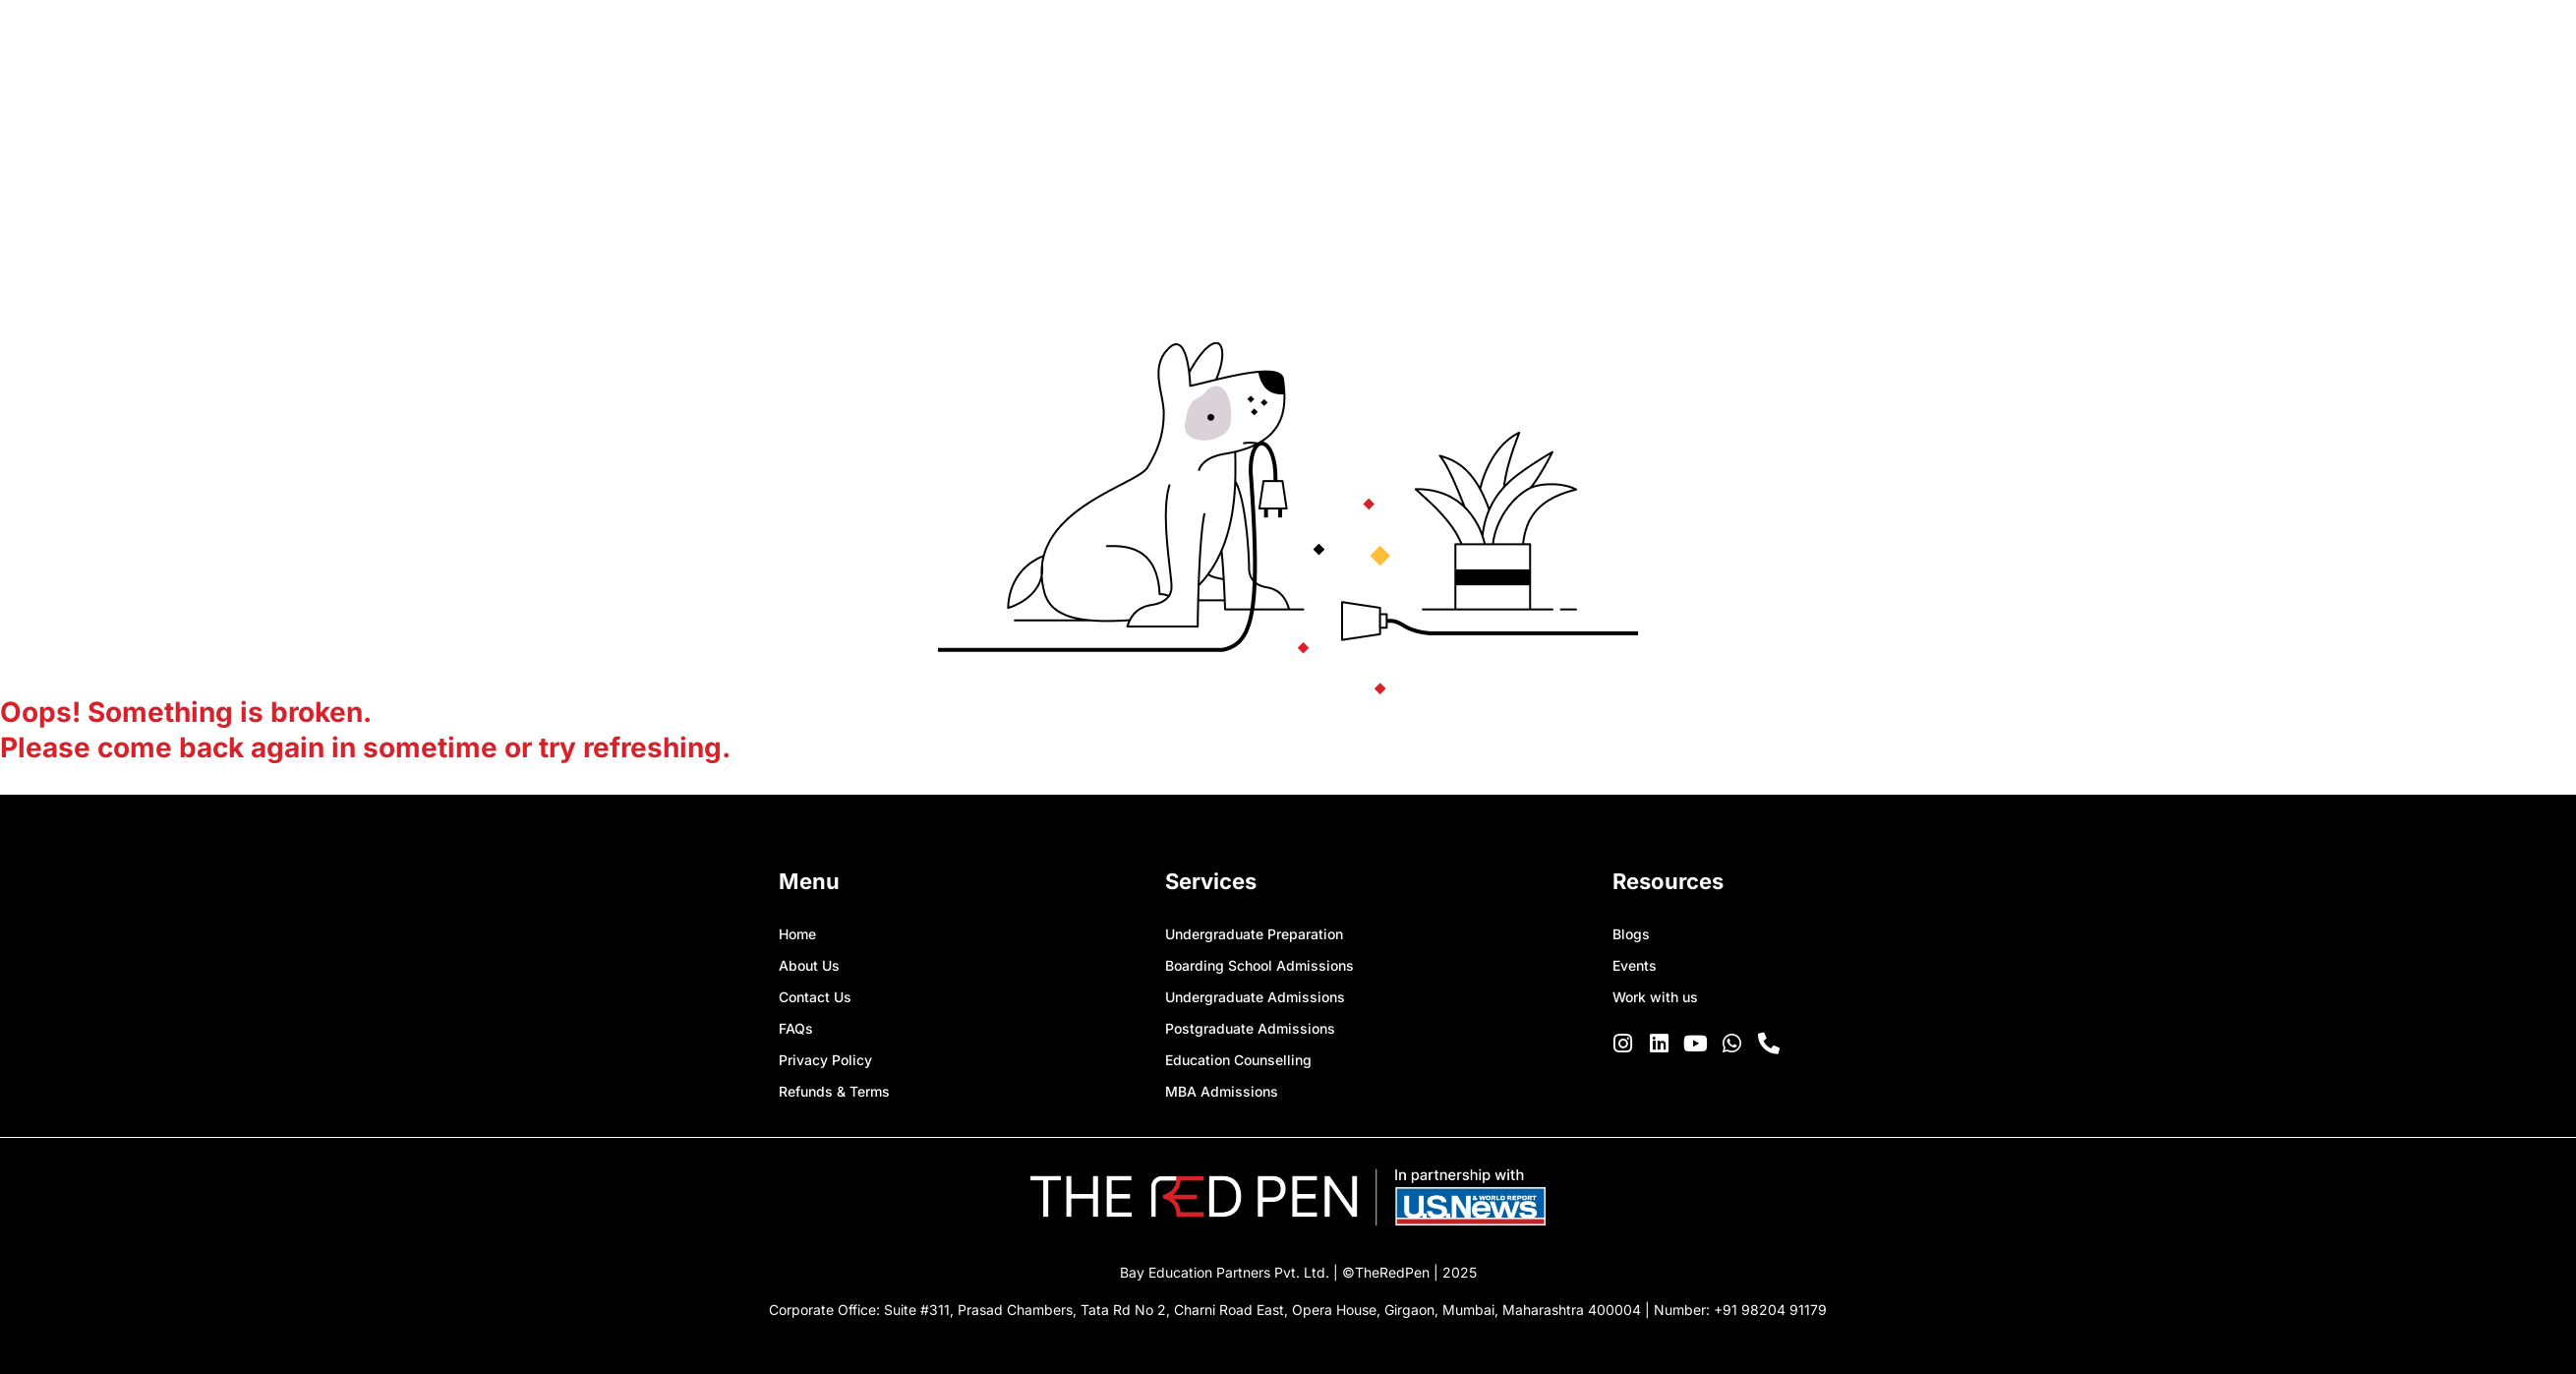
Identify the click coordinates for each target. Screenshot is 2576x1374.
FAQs (796, 1028)
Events (1634, 965)
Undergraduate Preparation (1254, 934)
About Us (809, 965)
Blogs (1631, 934)
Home (797, 934)
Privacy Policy (825, 1059)
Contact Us (815, 996)
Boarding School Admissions (1259, 965)
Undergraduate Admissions (1255, 996)
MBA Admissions (1221, 1091)
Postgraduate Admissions (1250, 1028)
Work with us (1655, 996)
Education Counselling (1238, 1059)
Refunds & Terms (834, 1091)
